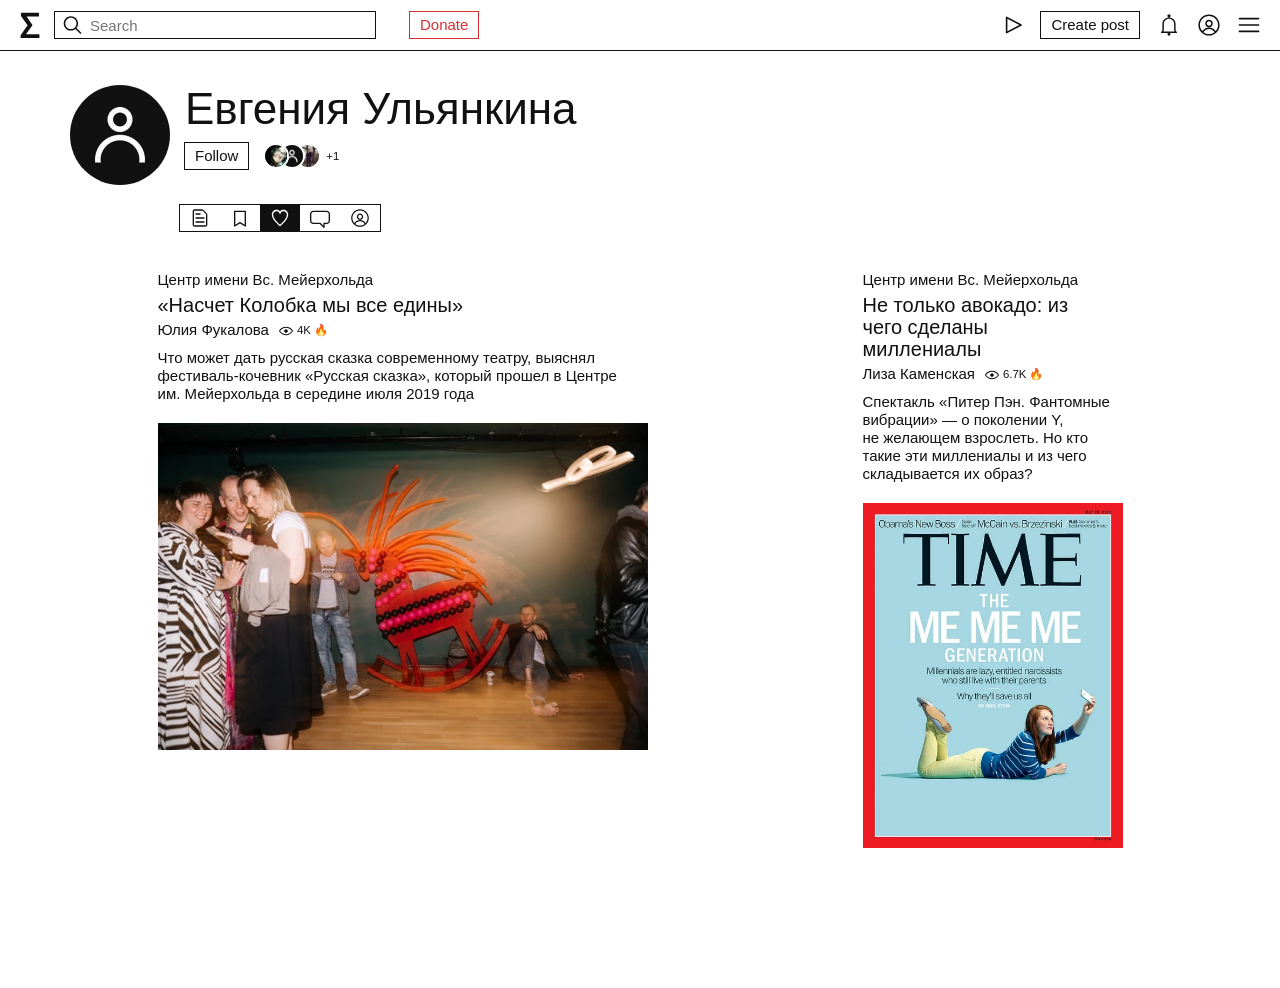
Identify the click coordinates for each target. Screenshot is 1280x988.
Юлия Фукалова (213, 329)
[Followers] (301, 156)
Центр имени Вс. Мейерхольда (266, 279)
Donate (444, 24)
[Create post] (1090, 25)
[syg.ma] (30, 25)
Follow (216, 155)
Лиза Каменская (919, 373)
